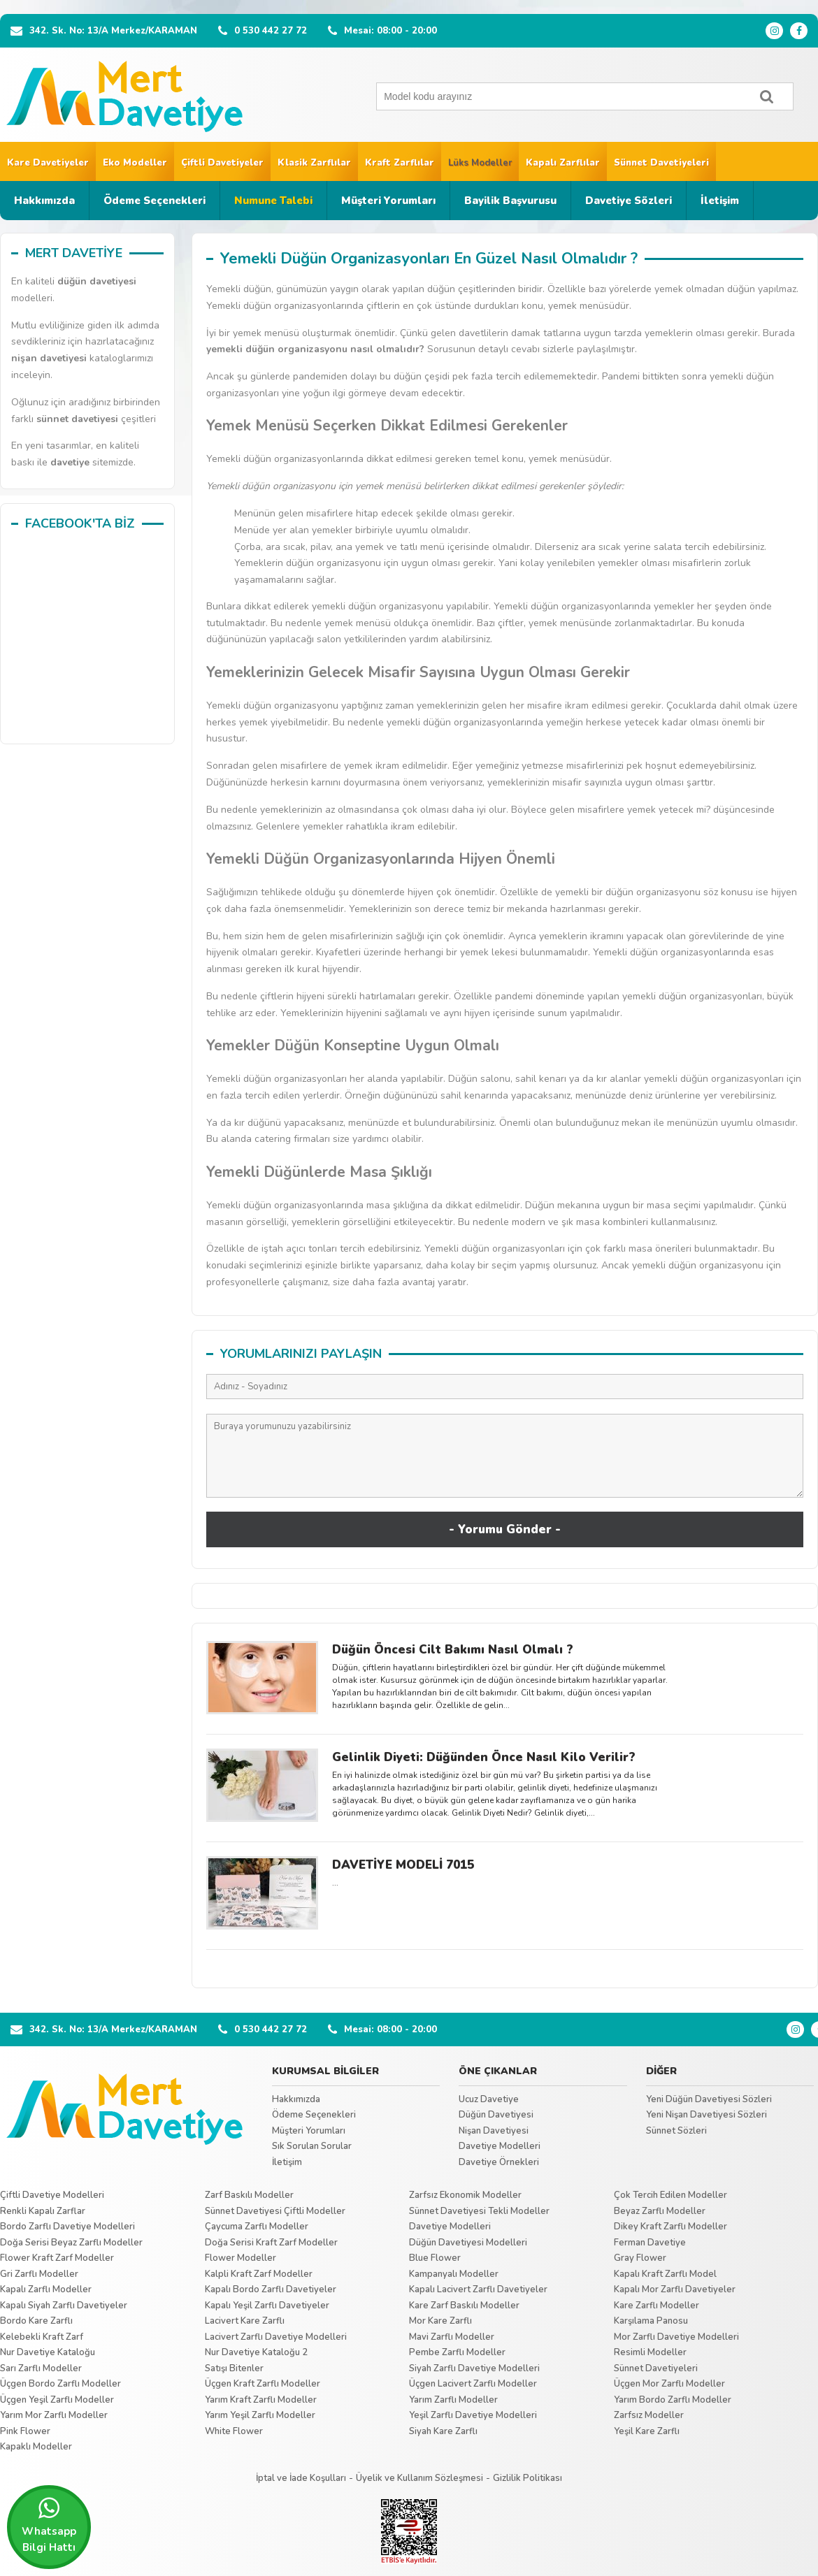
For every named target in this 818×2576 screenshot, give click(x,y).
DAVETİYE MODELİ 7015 (403, 1865)
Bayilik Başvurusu (510, 201)
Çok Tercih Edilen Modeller (670, 2195)
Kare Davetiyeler (48, 163)
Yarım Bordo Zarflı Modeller (672, 2400)
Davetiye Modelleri (499, 2146)
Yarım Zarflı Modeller (453, 2400)
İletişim (720, 201)
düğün (260, 349)
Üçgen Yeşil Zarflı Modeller (57, 2400)
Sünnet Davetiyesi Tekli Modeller (479, 2211)
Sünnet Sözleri (676, 2131)
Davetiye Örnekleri (499, 2162)
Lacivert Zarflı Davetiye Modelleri (276, 2337)
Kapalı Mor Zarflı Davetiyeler (675, 2289)
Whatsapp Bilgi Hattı (48, 2525)
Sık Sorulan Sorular (312, 2146)
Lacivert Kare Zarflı (245, 2321)
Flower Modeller (240, 2258)
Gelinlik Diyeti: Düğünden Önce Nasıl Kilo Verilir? (484, 1757)
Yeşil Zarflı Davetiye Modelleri (473, 2415)
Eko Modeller (135, 163)
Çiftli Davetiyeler (222, 163)
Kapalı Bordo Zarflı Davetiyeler (270, 2289)
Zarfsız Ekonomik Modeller (465, 2195)
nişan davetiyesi (49, 358)
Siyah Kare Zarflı (443, 2431)
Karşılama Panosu (651, 2321)
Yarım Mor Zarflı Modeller (54, 2415)
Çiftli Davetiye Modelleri (52, 2195)
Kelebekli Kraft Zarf (41, 2337)
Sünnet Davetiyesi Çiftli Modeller (275, 2211)
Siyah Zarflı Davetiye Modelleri (474, 2368)
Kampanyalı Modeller (453, 2274)
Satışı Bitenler (234, 2368)
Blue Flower (435, 2258)
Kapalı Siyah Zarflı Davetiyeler (63, 2305)
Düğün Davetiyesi (496, 2114)
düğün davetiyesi (96, 281)
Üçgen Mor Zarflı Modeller (669, 2384)
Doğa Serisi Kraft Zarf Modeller (271, 2242)
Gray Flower (640, 2258)
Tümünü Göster (505, 1965)
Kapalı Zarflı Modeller (46, 2289)
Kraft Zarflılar (399, 163)
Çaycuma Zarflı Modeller (256, 2226)
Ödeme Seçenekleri (154, 201)
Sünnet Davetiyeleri (661, 163)
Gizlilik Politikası (527, 2478)
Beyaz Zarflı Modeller (659, 2211)
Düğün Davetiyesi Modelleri (468, 2242)
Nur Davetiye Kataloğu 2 (256, 2352)
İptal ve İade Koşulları (301, 2478)
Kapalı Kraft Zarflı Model (665, 2274)
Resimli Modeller (650, 2352)
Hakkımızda (44, 201)
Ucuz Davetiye (489, 2099)
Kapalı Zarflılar (563, 163)
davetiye (69, 462)
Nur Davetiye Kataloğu (47, 2352)
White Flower (234, 2431)
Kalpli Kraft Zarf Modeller (259, 2274)
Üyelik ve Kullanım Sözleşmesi (419, 2478)
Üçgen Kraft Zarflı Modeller (262, 2384)
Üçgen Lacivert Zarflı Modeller (473, 2384)
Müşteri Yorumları (388, 201)
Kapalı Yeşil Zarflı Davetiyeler (267, 2305)
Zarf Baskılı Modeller (249, 2195)
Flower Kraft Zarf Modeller (57, 2258)
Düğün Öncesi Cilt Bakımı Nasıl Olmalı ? (452, 1650)
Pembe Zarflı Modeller (457, 2352)
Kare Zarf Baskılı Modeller (464, 2305)
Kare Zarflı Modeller (656, 2305)
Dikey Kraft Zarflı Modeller (670, 2226)
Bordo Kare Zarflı (36, 2321)
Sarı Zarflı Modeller (41, 2368)
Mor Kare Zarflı (440, 2321)
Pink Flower (25, 2431)
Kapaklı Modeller (36, 2446)
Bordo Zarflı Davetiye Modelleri (67, 2226)
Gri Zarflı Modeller (39, 2274)
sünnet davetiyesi (77, 419)
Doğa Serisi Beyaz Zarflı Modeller (71, 2242)
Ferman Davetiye (650, 2242)
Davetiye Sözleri (628, 201)
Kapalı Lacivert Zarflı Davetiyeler (478, 2289)
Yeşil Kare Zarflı (647, 2431)
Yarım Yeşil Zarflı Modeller (260, 2415)
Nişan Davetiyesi (494, 2131)
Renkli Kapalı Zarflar (42, 2211)
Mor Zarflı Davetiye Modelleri (676, 2337)
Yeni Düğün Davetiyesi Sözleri (709, 2099)
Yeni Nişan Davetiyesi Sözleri (706, 2114)
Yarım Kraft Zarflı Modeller (261, 2400)
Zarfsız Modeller (649, 2415)
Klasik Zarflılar (314, 163)
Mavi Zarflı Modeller (451, 2337)
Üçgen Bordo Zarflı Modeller (60, 2384)
